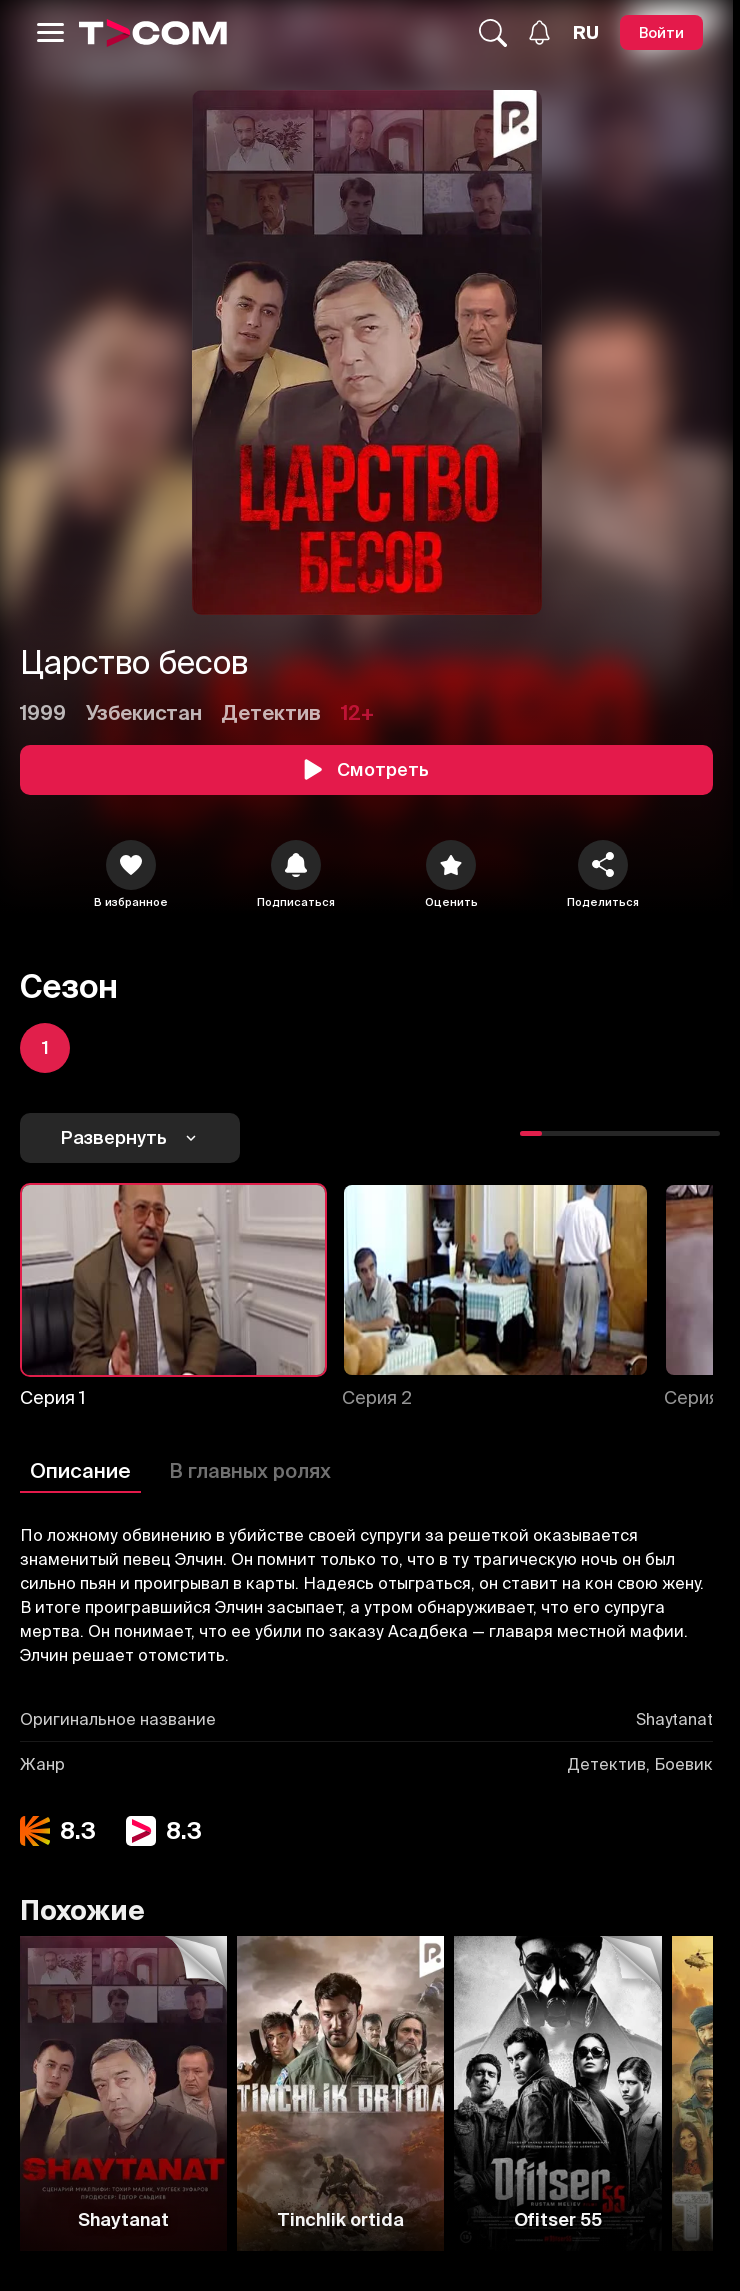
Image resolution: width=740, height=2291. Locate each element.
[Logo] (153, 33)
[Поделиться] (603, 865)
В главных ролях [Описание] (250, 1470)
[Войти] (661, 32)
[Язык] (586, 33)
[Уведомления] (539, 32)
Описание (80, 1470)
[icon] (131, 865)
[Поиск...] (493, 33)
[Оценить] (451, 865)
